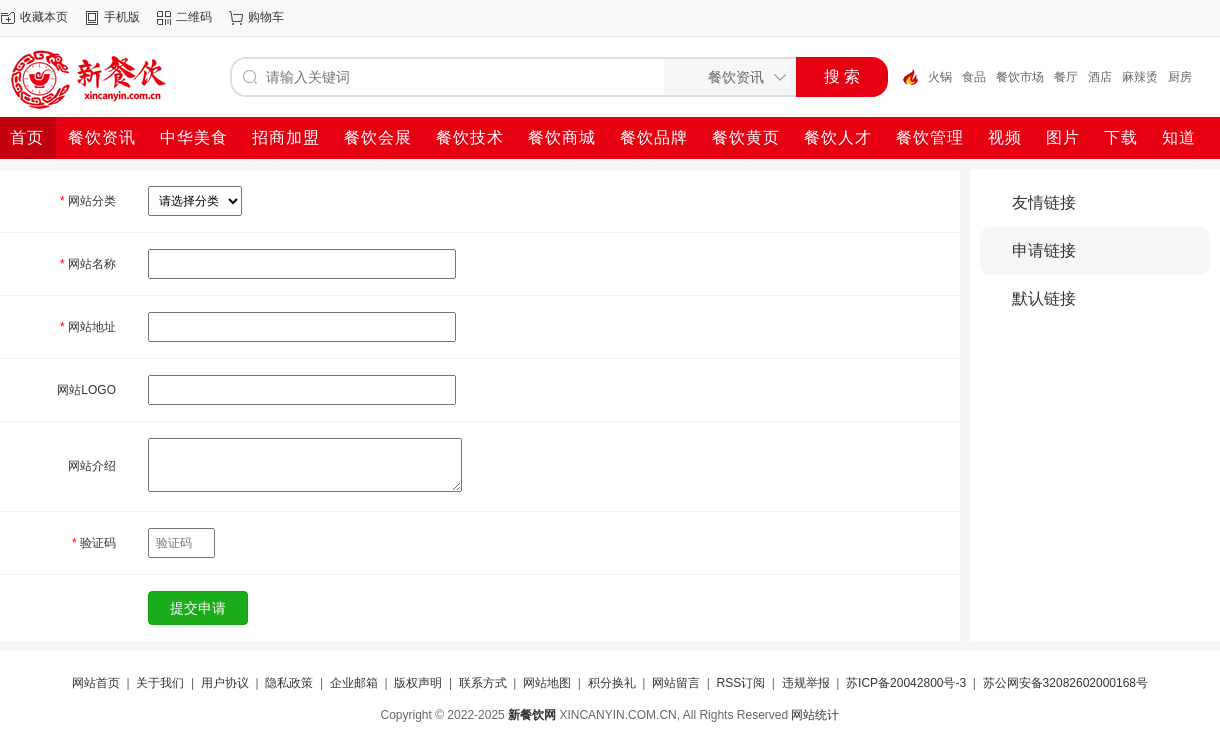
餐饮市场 (1020, 77)
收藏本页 (44, 17)
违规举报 (806, 683)
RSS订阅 (740, 683)
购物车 (266, 17)
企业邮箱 (354, 683)
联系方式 (483, 683)
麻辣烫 (1140, 77)
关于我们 (160, 683)
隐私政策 (289, 683)
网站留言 (676, 683)
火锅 (940, 77)
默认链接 (1044, 298)
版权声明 (418, 683)
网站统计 (815, 715)
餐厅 (1066, 77)
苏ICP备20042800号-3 (906, 683)
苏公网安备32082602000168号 (1065, 683)
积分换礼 (612, 683)
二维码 (194, 17)
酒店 (1100, 77)
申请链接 (1044, 250)
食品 (974, 77)
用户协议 (225, 683)
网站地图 (547, 683)
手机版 (122, 17)
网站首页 (96, 683)
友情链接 (1044, 202)
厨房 (1180, 77)
